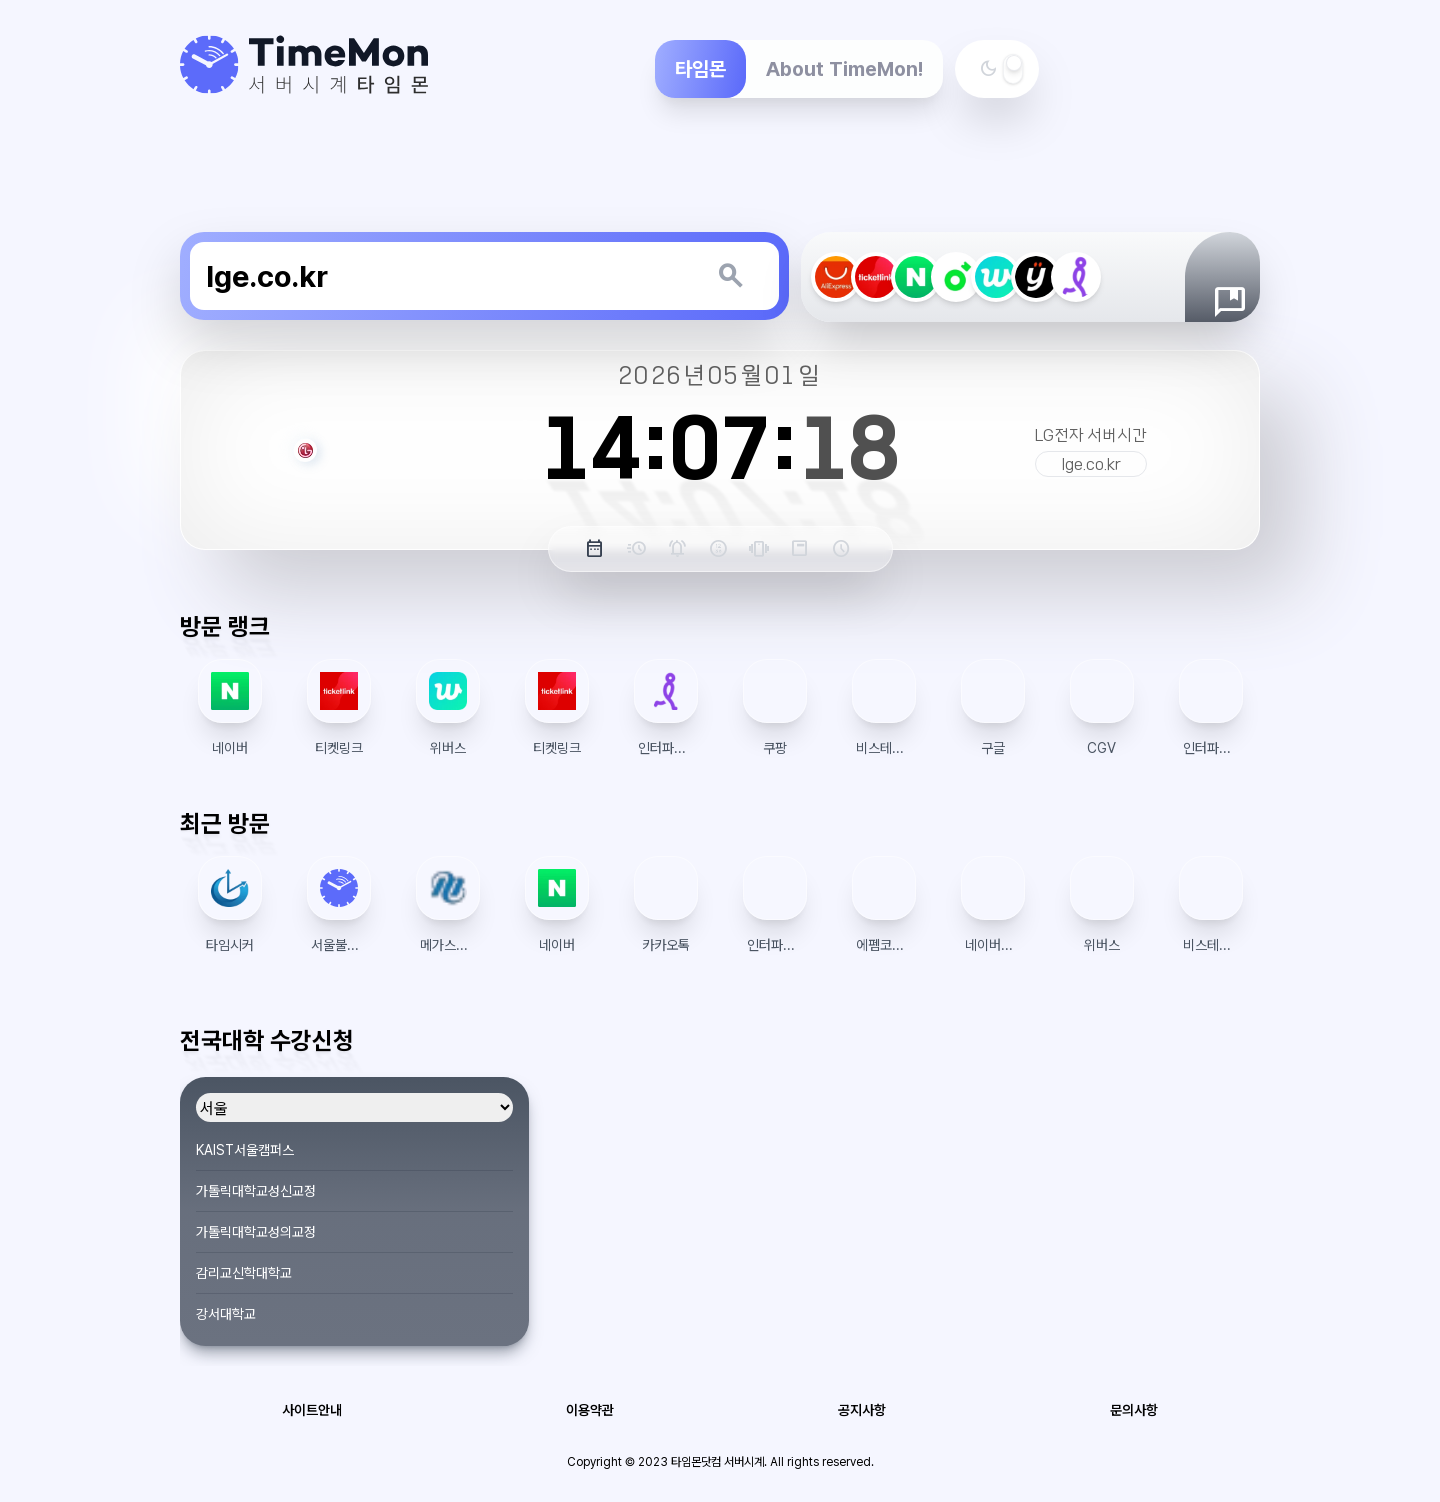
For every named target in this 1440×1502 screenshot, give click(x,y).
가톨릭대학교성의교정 (256, 1232)
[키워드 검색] (730, 276)
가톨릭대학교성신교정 (256, 1191)
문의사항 (1134, 1410)
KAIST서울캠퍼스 (245, 1150)
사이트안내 (312, 1410)
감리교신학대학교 (244, 1273)
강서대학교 (226, 1314)
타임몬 (700, 69)
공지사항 (862, 1410)
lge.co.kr (1091, 464)
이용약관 (590, 1410)
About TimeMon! (844, 69)
